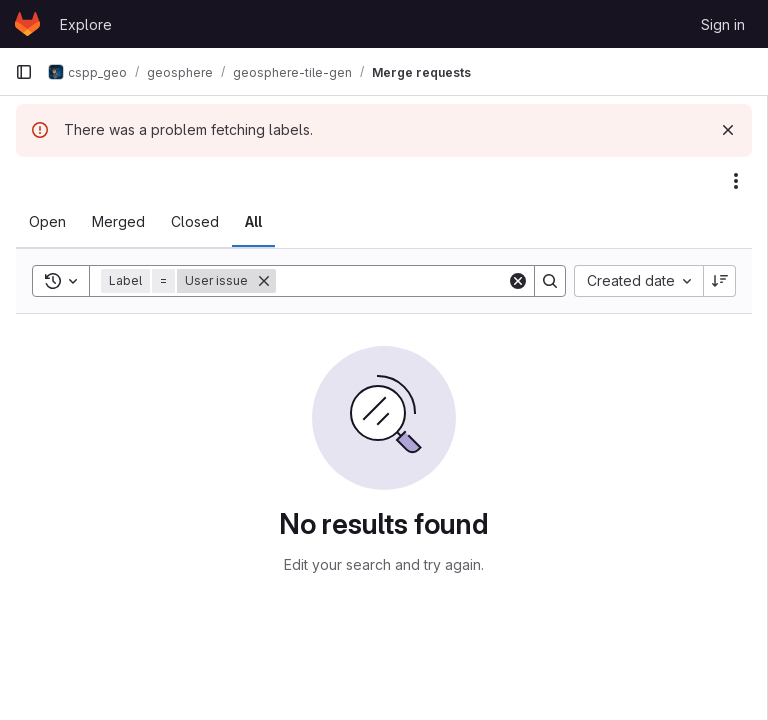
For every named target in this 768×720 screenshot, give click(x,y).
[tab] (47, 222)
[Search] (400, 281)
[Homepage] (27, 24)
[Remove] (264, 281)
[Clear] (518, 281)
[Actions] (736, 181)
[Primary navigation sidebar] (24, 72)
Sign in (723, 24)
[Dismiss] (728, 130)
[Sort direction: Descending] (720, 281)
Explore (86, 24)
